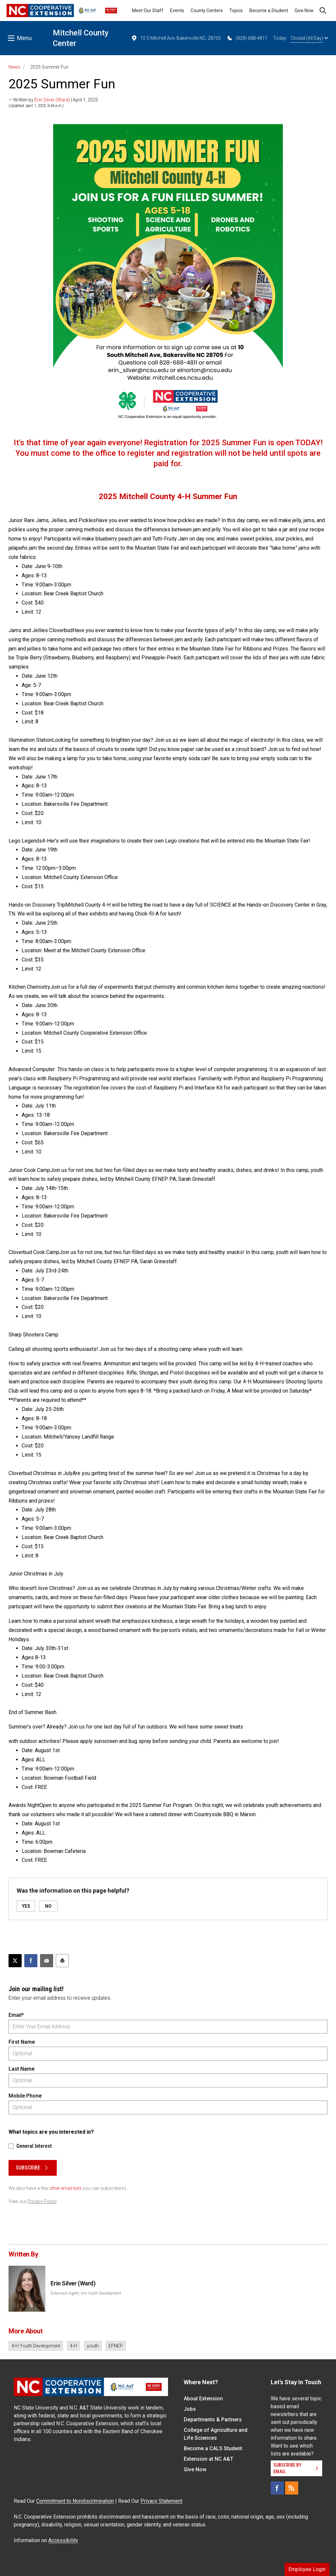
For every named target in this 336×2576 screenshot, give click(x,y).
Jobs (190, 2409)
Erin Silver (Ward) (52, 99)
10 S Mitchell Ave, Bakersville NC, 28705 (176, 38)
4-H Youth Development (35, 2345)
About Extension (203, 2398)
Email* (16, 2015)
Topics (236, 10)
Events (177, 10)
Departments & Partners (213, 2419)
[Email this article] (46, 1960)
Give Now (304, 10)
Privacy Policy (42, 2201)
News (14, 67)
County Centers (207, 10)
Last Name (21, 2069)
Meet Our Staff (147, 10)
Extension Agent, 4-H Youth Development (86, 2293)
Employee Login (307, 2569)
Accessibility (63, 2540)
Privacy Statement (161, 2501)
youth (93, 2345)
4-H (73, 2345)
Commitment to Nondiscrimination (75, 2501)
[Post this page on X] (15, 1960)
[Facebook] (277, 2488)
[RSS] (291, 2488)
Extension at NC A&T (208, 2459)
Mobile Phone (25, 2096)
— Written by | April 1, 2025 (53, 99)
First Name (22, 2042)
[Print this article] (62, 1960)
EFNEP (116, 2345)
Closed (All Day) (309, 38)
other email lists (65, 2188)
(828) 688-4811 (246, 38)
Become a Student (268, 10)
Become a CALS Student (213, 2448)
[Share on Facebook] (30, 1960)
